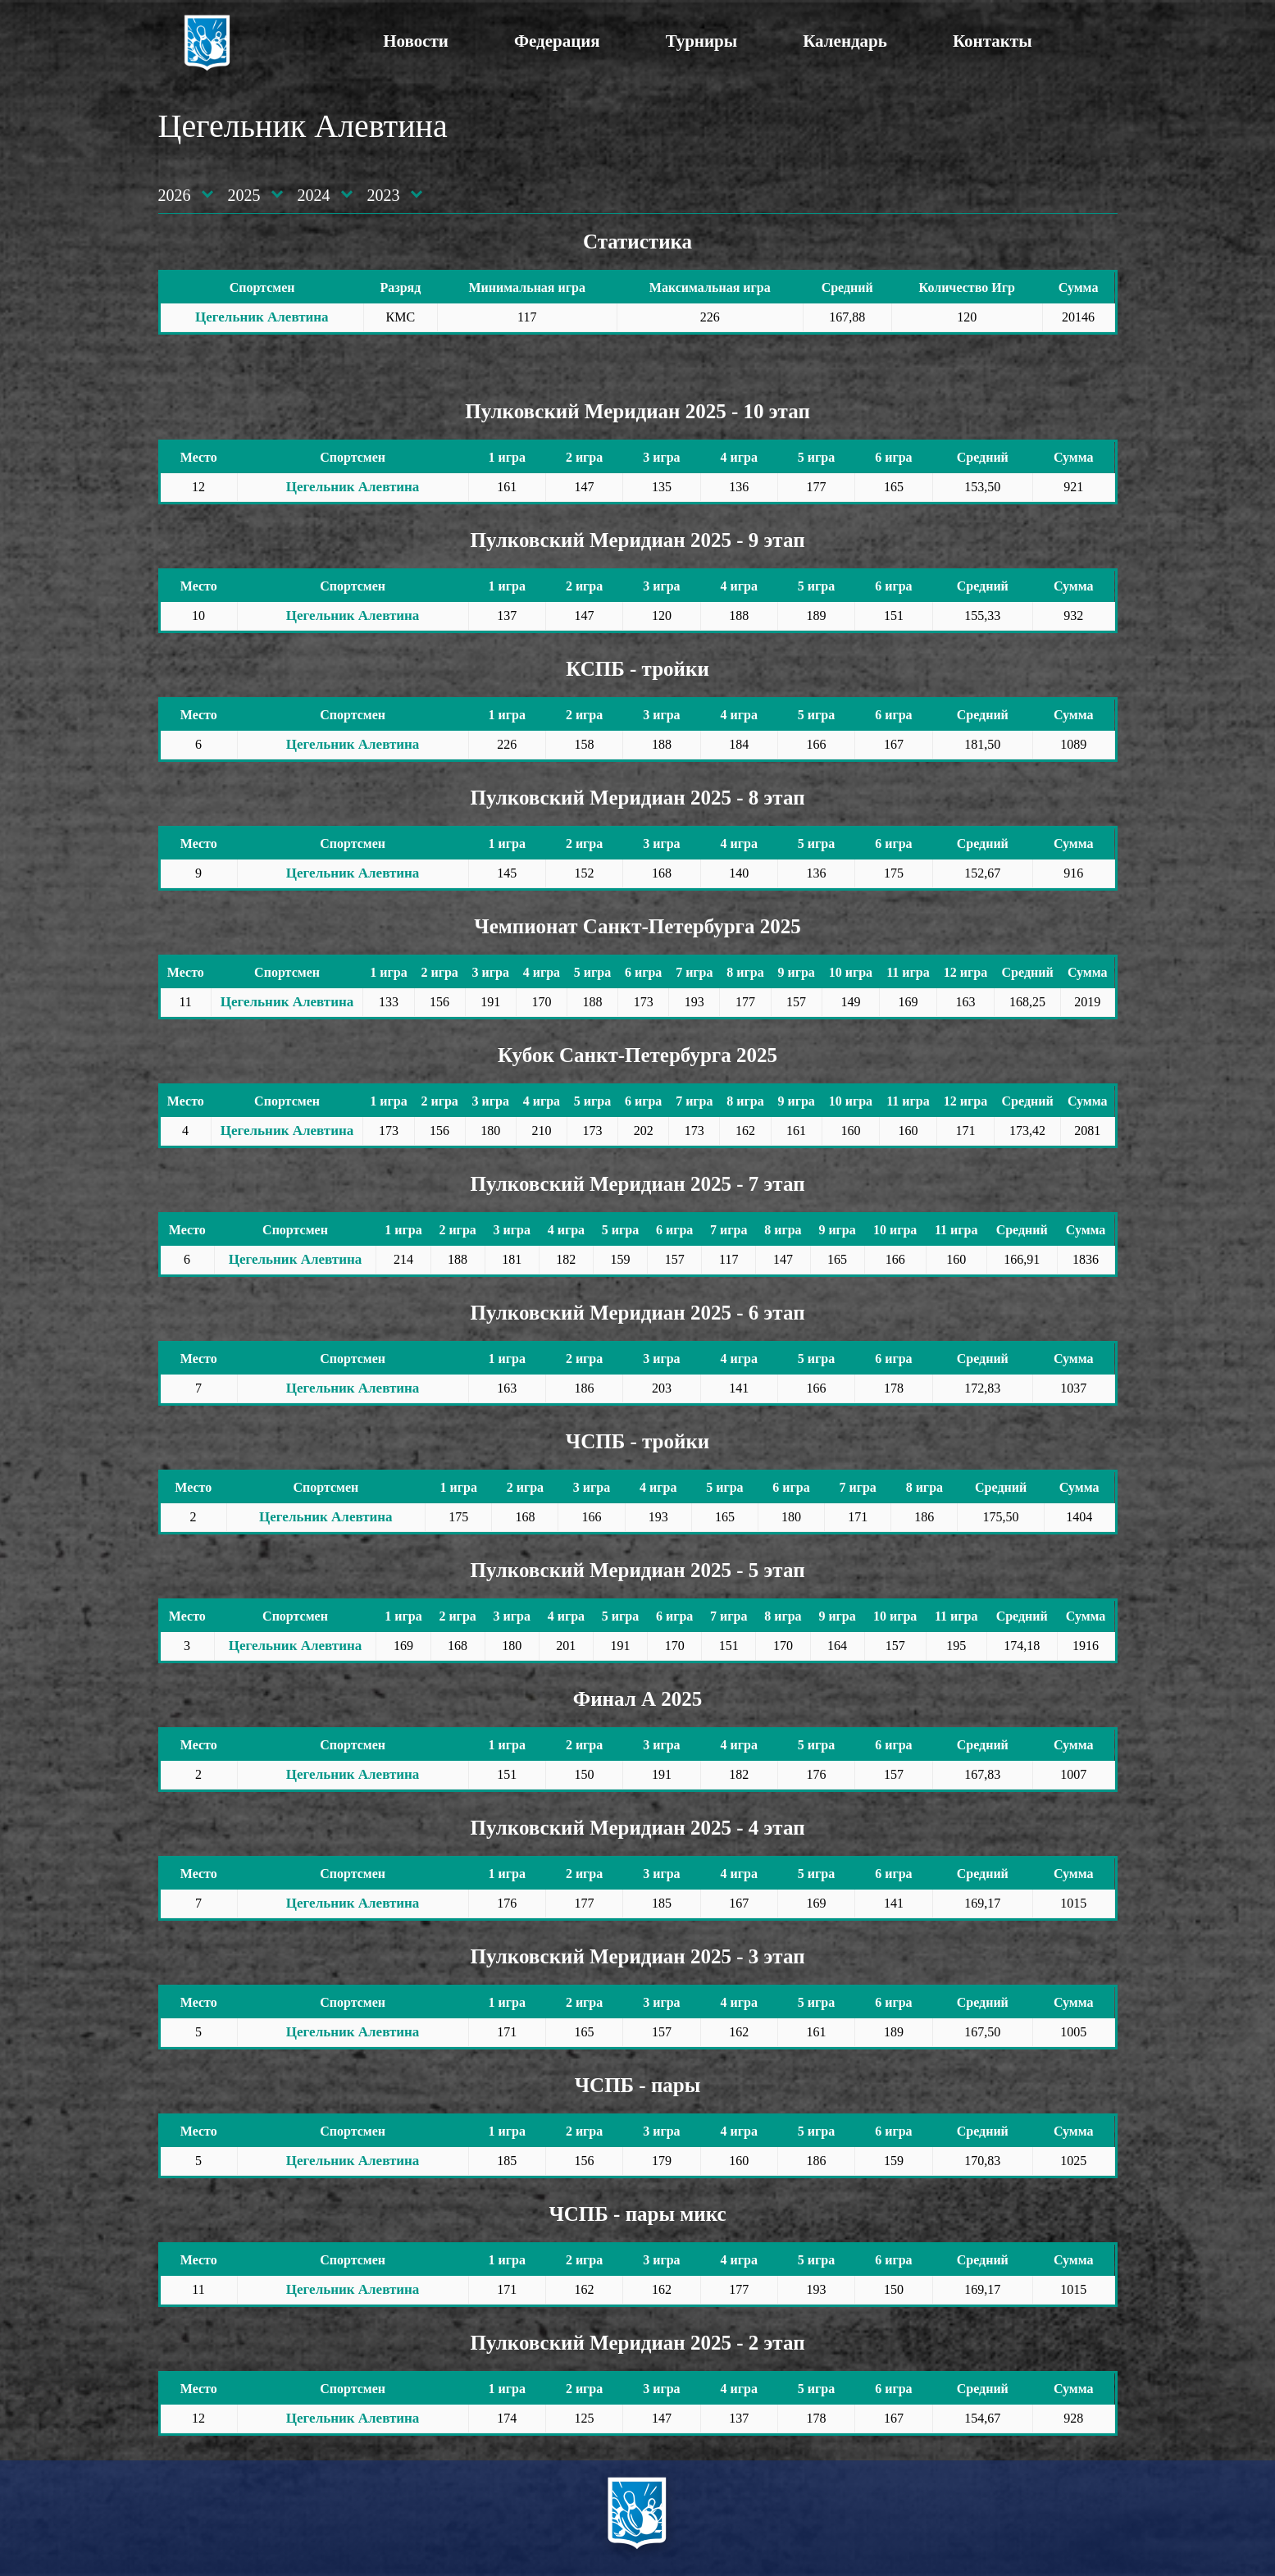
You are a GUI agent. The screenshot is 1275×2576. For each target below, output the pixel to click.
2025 (244, 195)
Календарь (845, 41)
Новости (416, 41)
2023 (383, 195)
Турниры (701, 41)
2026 (174, 195)
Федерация (557, 41)
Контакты (992, 41)
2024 (314, 195)
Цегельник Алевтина (262, 317)
